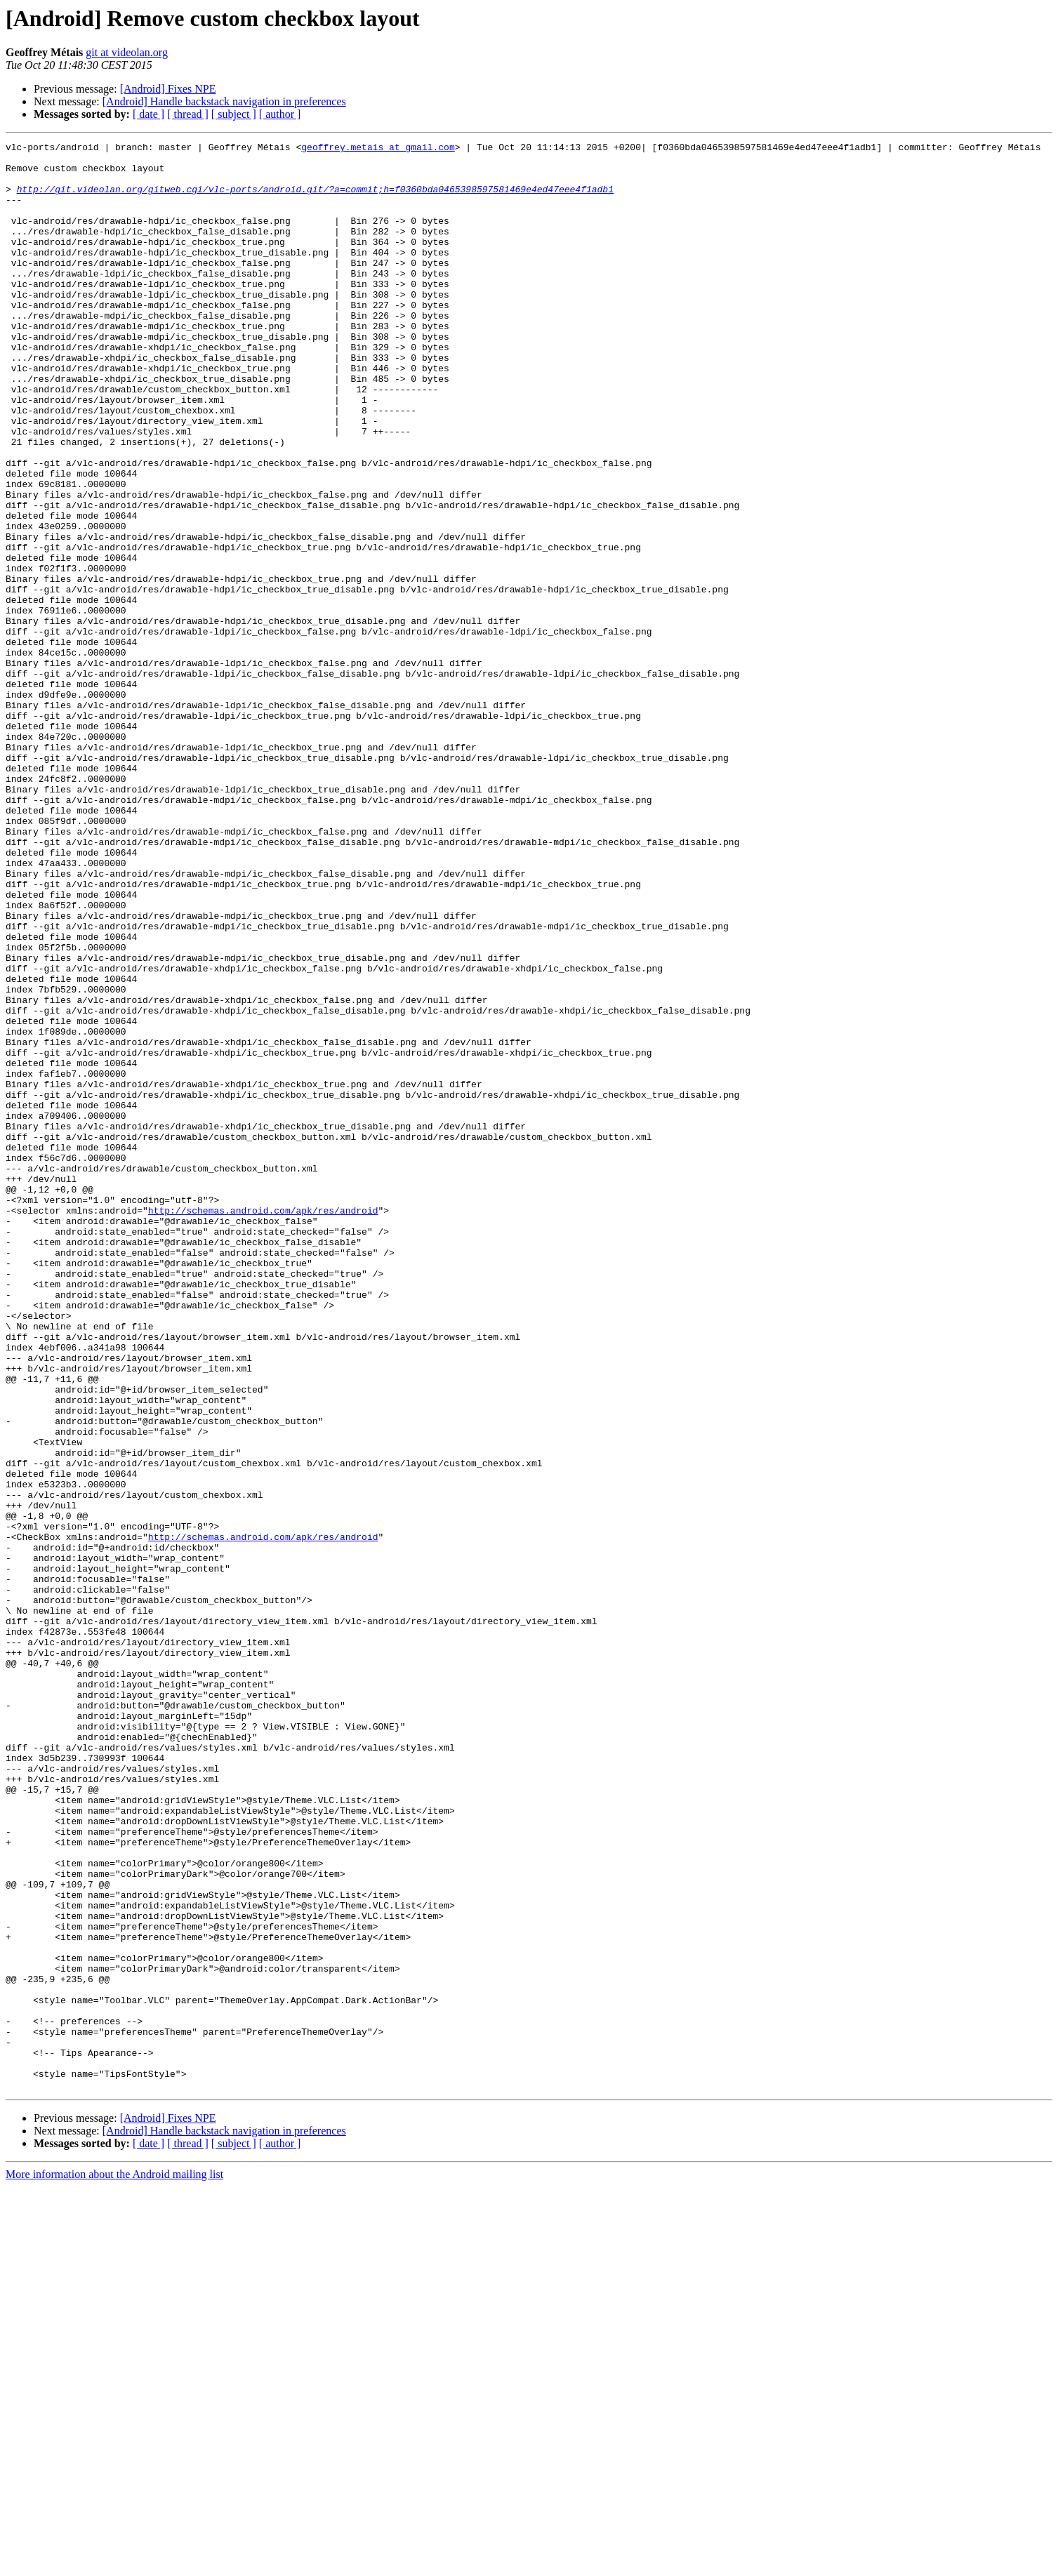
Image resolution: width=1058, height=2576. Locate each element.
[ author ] (280, 114)
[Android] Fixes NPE (168, 89)
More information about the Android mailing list (114, 2564)
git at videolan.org (127, 52)
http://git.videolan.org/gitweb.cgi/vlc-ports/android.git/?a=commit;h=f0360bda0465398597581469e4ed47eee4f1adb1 (315, 199)
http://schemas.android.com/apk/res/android (263, 1425)
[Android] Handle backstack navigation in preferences (224, 101)
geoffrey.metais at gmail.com (377, 148)
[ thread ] (188, 114)
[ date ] (148, 114)
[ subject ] (233, 114)
